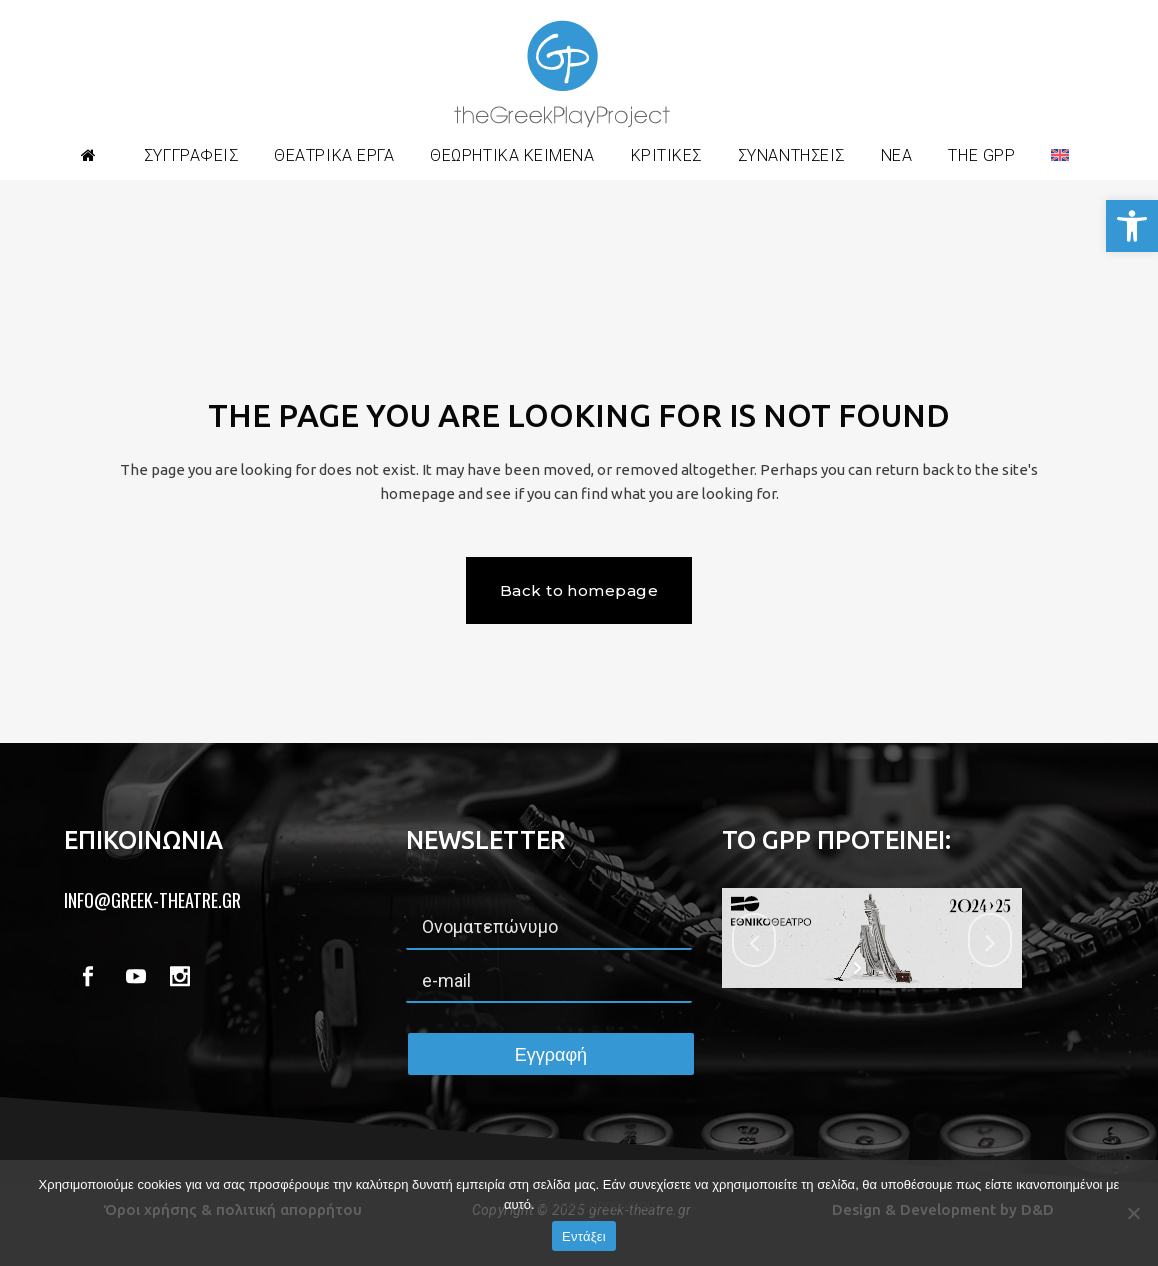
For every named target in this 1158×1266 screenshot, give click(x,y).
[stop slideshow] (884, 968)
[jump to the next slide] (990, 940)
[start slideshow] (859, 968)
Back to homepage (579, 590)
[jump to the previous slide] (754, 940)
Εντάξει (584, 1236)
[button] (1132, 226)
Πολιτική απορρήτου (596, 1204)
